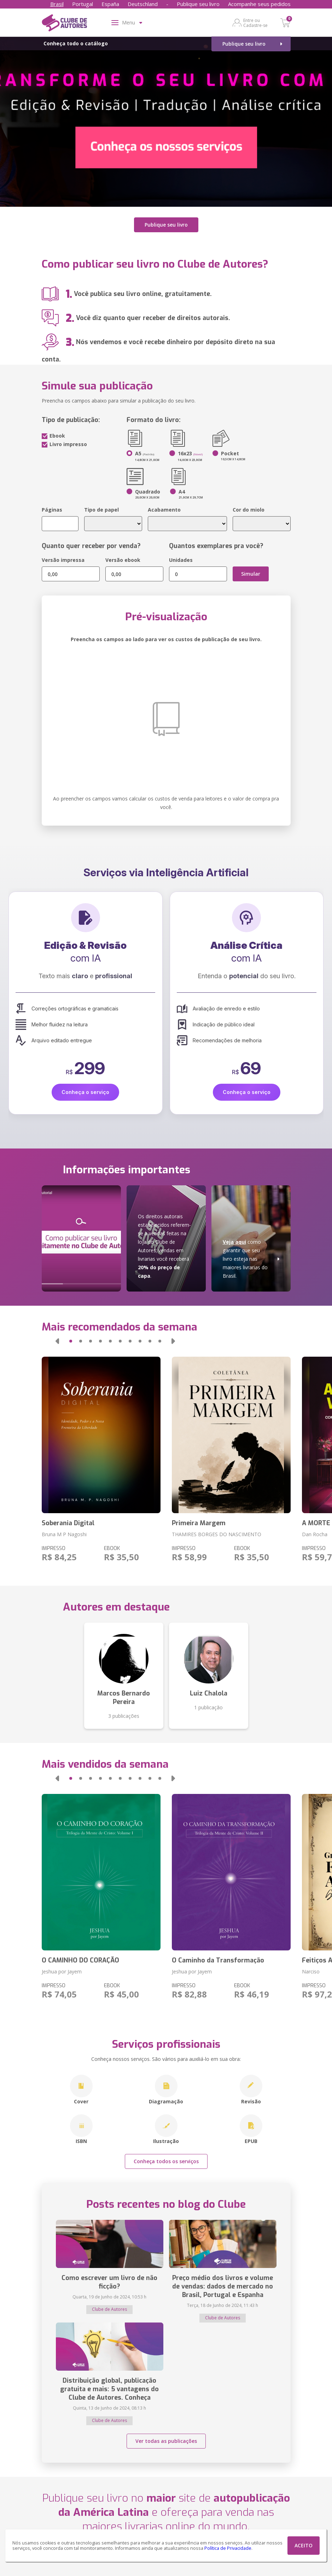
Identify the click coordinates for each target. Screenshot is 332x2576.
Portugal (82, 3)
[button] (57, 1341)
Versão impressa (63, 560)
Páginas (52, 509)
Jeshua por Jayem (62, 1971)
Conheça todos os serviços (166, 2161)
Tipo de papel (101, 509)
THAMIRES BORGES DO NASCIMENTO (216, 1534)
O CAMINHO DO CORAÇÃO (80, 1960)
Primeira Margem (199, 1523)
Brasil (57, 3)
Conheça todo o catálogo (75, 43)
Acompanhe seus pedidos (259, 3)
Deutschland (143, 3)
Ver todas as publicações (166, 2441)
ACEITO (304, 2545)
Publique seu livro (198, 3)
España (110, 3)
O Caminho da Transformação (218, 1960)
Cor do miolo (248, 509)
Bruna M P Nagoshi (64, 1534)
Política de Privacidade (227, 2548)
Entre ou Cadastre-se (255, 22)
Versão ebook (122, 560)
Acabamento (164, 509)
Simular (250, 573)
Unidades (181, 560)
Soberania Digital (68, 1523)
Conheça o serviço (85, 1092)
